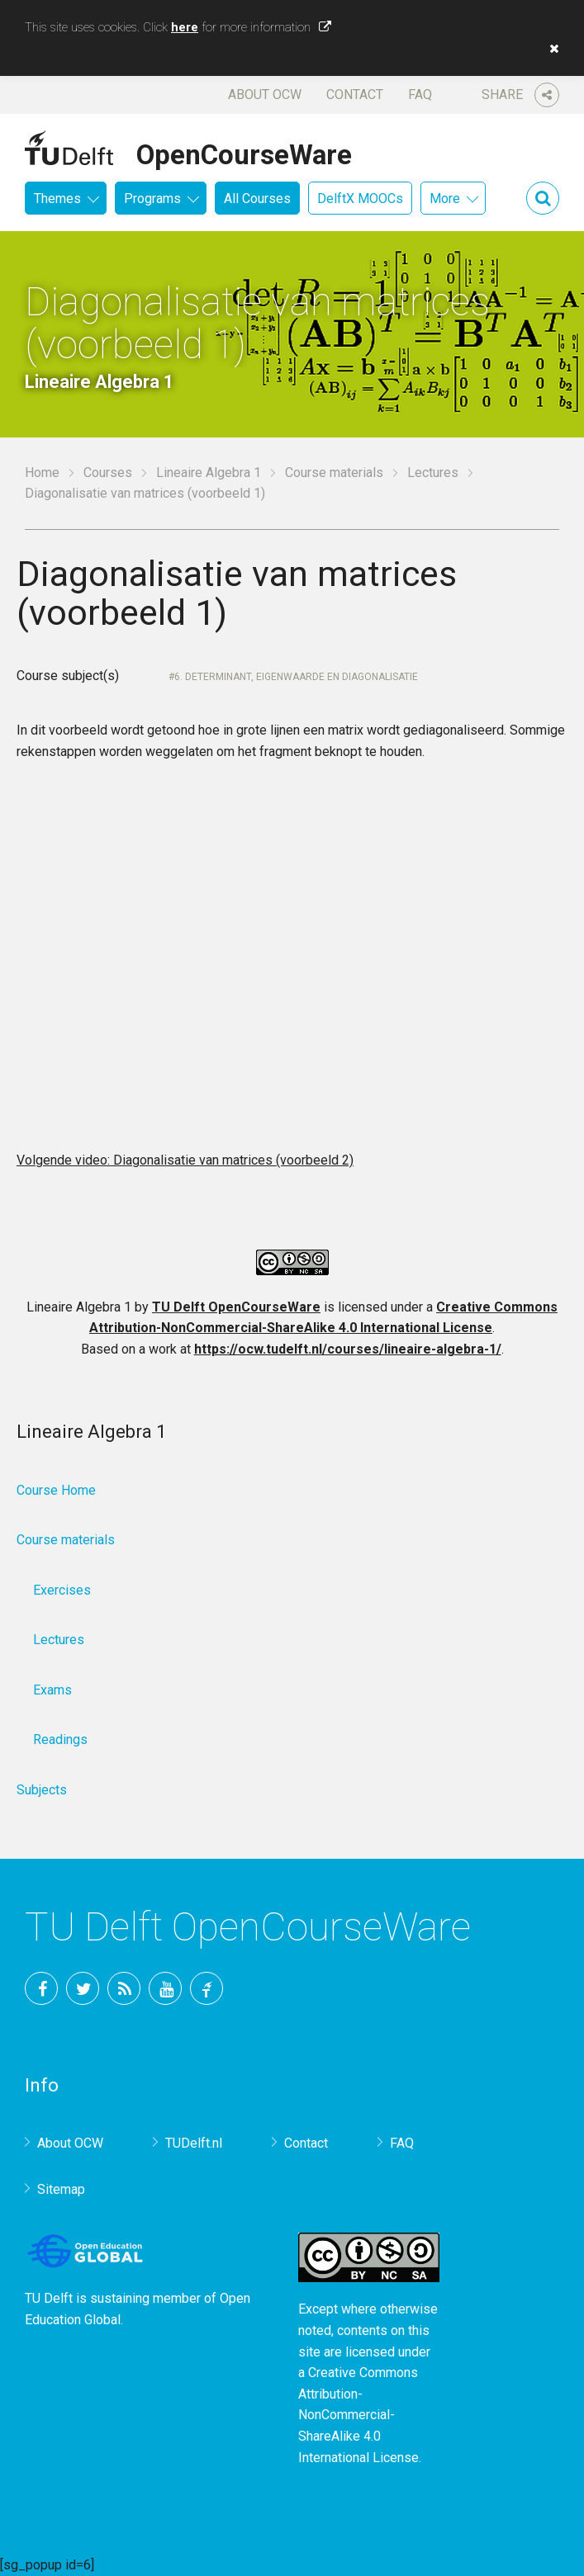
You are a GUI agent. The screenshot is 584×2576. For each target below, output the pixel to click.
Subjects (42, 1790)
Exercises (62, 1590)
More (445, 198)
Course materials (334, 472)
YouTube (165, 1988)
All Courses (257, 198)
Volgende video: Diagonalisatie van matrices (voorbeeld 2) (185, 1160)
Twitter (82, 1988)
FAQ (420, 94)
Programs (152, 198)
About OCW (264, 94)
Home (42, 472)
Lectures (432, 472)
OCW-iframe (292, 962)
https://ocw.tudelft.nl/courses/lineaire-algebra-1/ (347, 1349)
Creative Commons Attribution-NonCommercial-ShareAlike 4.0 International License (358, 2415)
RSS (123, 1988)
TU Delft (206, 1988)
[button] (550, 48)
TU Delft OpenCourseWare (236, 1307)
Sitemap (61, 2189)
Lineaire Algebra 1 (208, 472)
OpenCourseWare (244, 152)
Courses (107, 472)
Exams (52, 1690)
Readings (60, 1739)
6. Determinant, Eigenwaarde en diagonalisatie (296, 677)
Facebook (41, 1988)
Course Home (56, 1490)
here (184, 27)
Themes (57, 198)
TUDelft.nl (193, 2143)
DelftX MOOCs (360, 198)
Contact (354, 94)
